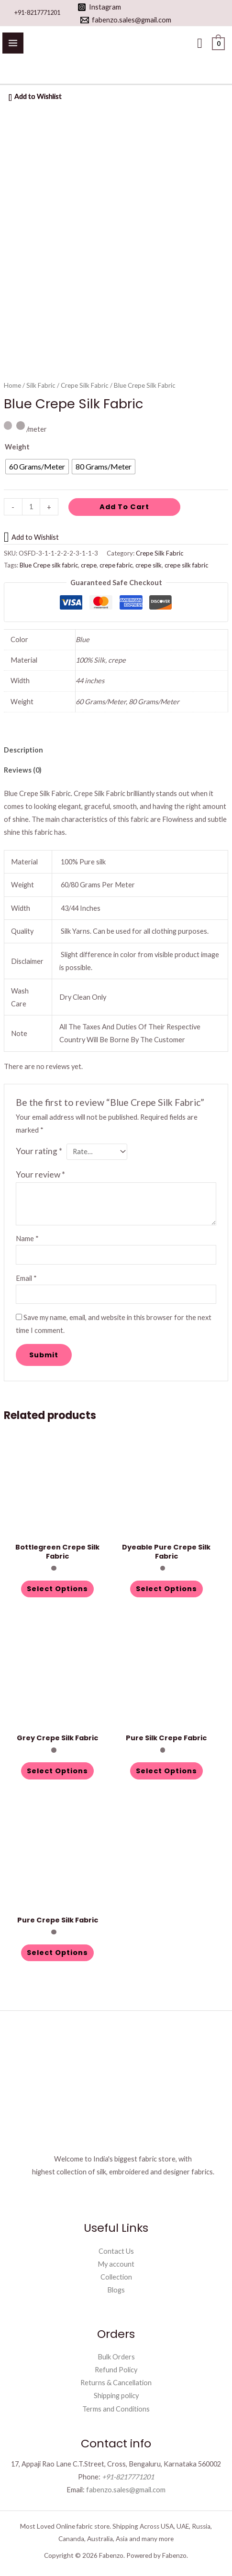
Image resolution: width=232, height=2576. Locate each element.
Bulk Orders (116, 2357)
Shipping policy (116, 2395)
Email (26, 1278)
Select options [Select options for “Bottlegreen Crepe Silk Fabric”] (57, 1589)
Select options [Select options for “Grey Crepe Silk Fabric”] (57, 1771)
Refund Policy (116, 2370)
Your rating (39, 1151)
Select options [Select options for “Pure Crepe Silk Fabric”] (57, 1952)
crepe (89, 565)
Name (27, 1238)
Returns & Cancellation (116, 2383)
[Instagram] (99, 7)
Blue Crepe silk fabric (49, 565)
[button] (199, 43)
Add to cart (124, 507)
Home (12, 385)
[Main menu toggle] (12, 43)
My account (116, 2264)
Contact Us (116, 2251)
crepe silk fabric (186, 565)
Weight (17, 447)
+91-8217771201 (37, 12)
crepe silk (148, 565)
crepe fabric (116, 565)
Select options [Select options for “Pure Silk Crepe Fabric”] (166, 1771)
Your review (40, 1174)
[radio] (37, 466)
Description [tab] (23, 750)
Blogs (116, 2290)
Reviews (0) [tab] (23, 770)
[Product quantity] (31, 506)
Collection (116, 2277)
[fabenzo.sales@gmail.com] (125, 20)
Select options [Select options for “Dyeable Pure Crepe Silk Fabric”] (166, 1589)
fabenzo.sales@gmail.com (126, 2490)
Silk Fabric (40, 385)
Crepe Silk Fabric (85, 385)
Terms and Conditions (116, 2409)
